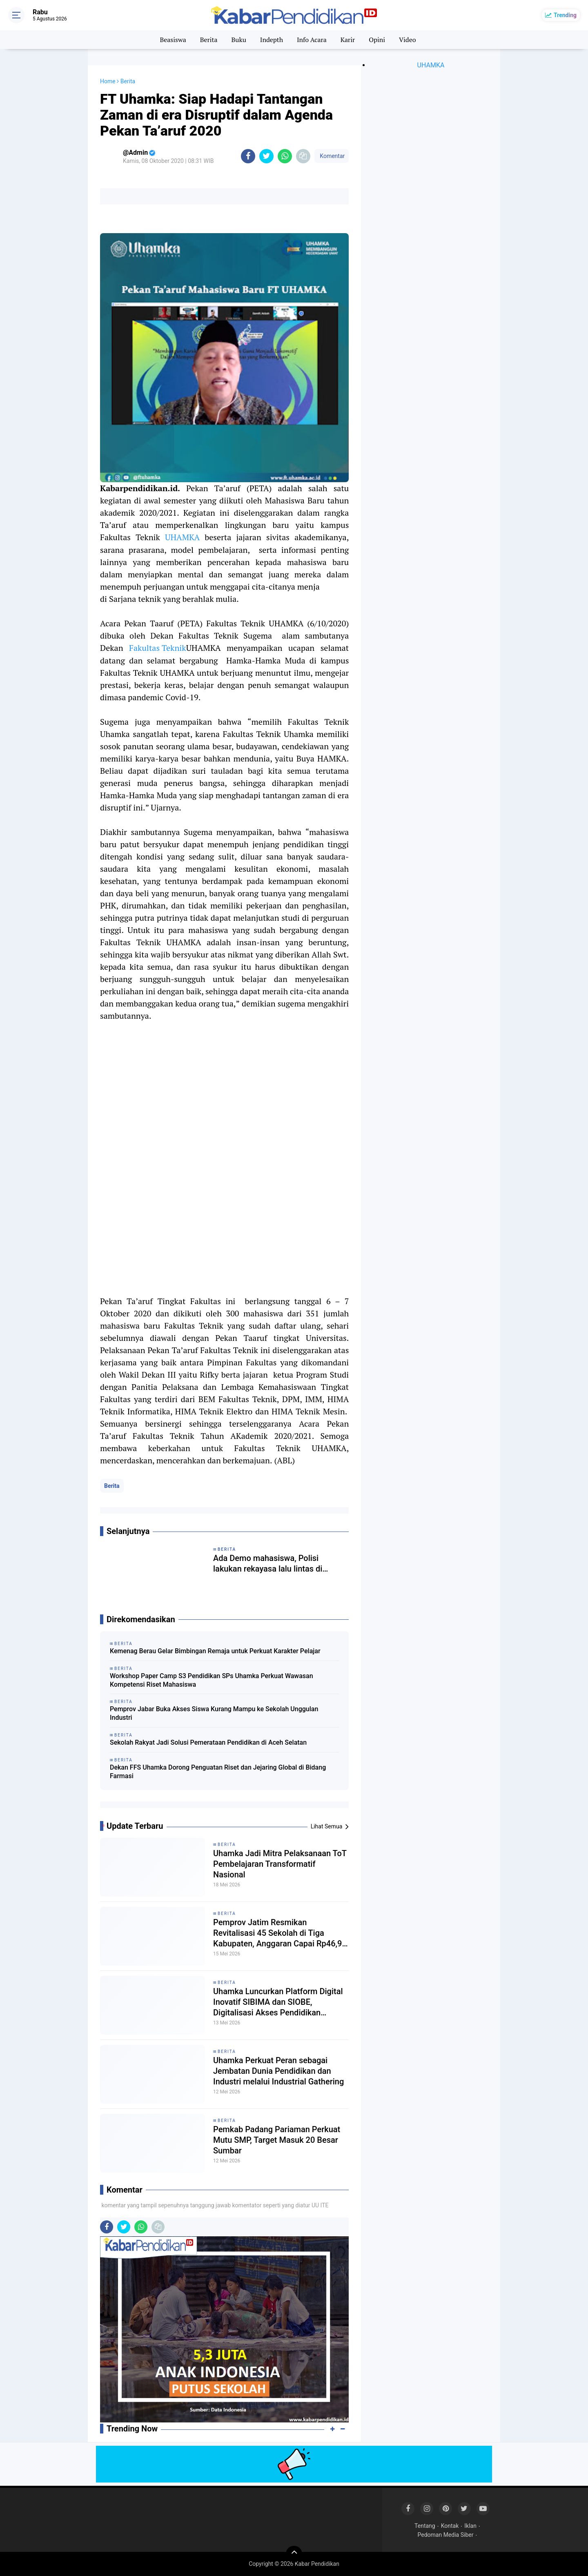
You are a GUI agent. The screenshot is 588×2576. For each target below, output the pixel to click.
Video (407, 39)
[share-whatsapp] (285, 156)
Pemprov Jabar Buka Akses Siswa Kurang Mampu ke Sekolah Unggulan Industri (214, 1713)
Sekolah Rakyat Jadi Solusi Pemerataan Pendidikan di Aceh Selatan (208, 1742)
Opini (377, 39)
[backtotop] (294, 2554)
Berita (209, 39)
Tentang (424, 2526)
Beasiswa (173, 39)
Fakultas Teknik (157, 647)
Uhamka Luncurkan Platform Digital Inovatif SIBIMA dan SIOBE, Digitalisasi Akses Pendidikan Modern (278, 2002)
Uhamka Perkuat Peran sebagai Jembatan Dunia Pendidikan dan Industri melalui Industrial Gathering (278, 2070)
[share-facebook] (248, 156)
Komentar (331, 156)
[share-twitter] (266, 156)
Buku (238, 39)
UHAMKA (182, 537)
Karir (348, 39)
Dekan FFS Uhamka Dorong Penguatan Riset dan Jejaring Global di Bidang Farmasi (218, 1771)
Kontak (450, 2526)
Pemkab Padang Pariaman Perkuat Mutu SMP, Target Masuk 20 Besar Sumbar (276, 2139)
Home (108, 81)
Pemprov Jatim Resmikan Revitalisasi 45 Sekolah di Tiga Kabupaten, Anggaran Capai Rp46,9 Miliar (277, 1933)
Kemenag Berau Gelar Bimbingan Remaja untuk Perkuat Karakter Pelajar (215, 1651)
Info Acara (312, 39)
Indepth (271, 39)
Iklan (470, 2526)
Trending (565, 15)
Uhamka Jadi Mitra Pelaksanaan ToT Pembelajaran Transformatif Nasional (280, 1863)
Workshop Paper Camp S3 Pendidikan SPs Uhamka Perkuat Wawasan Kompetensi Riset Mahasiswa (211, 1680)
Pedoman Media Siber (446, 2534)
